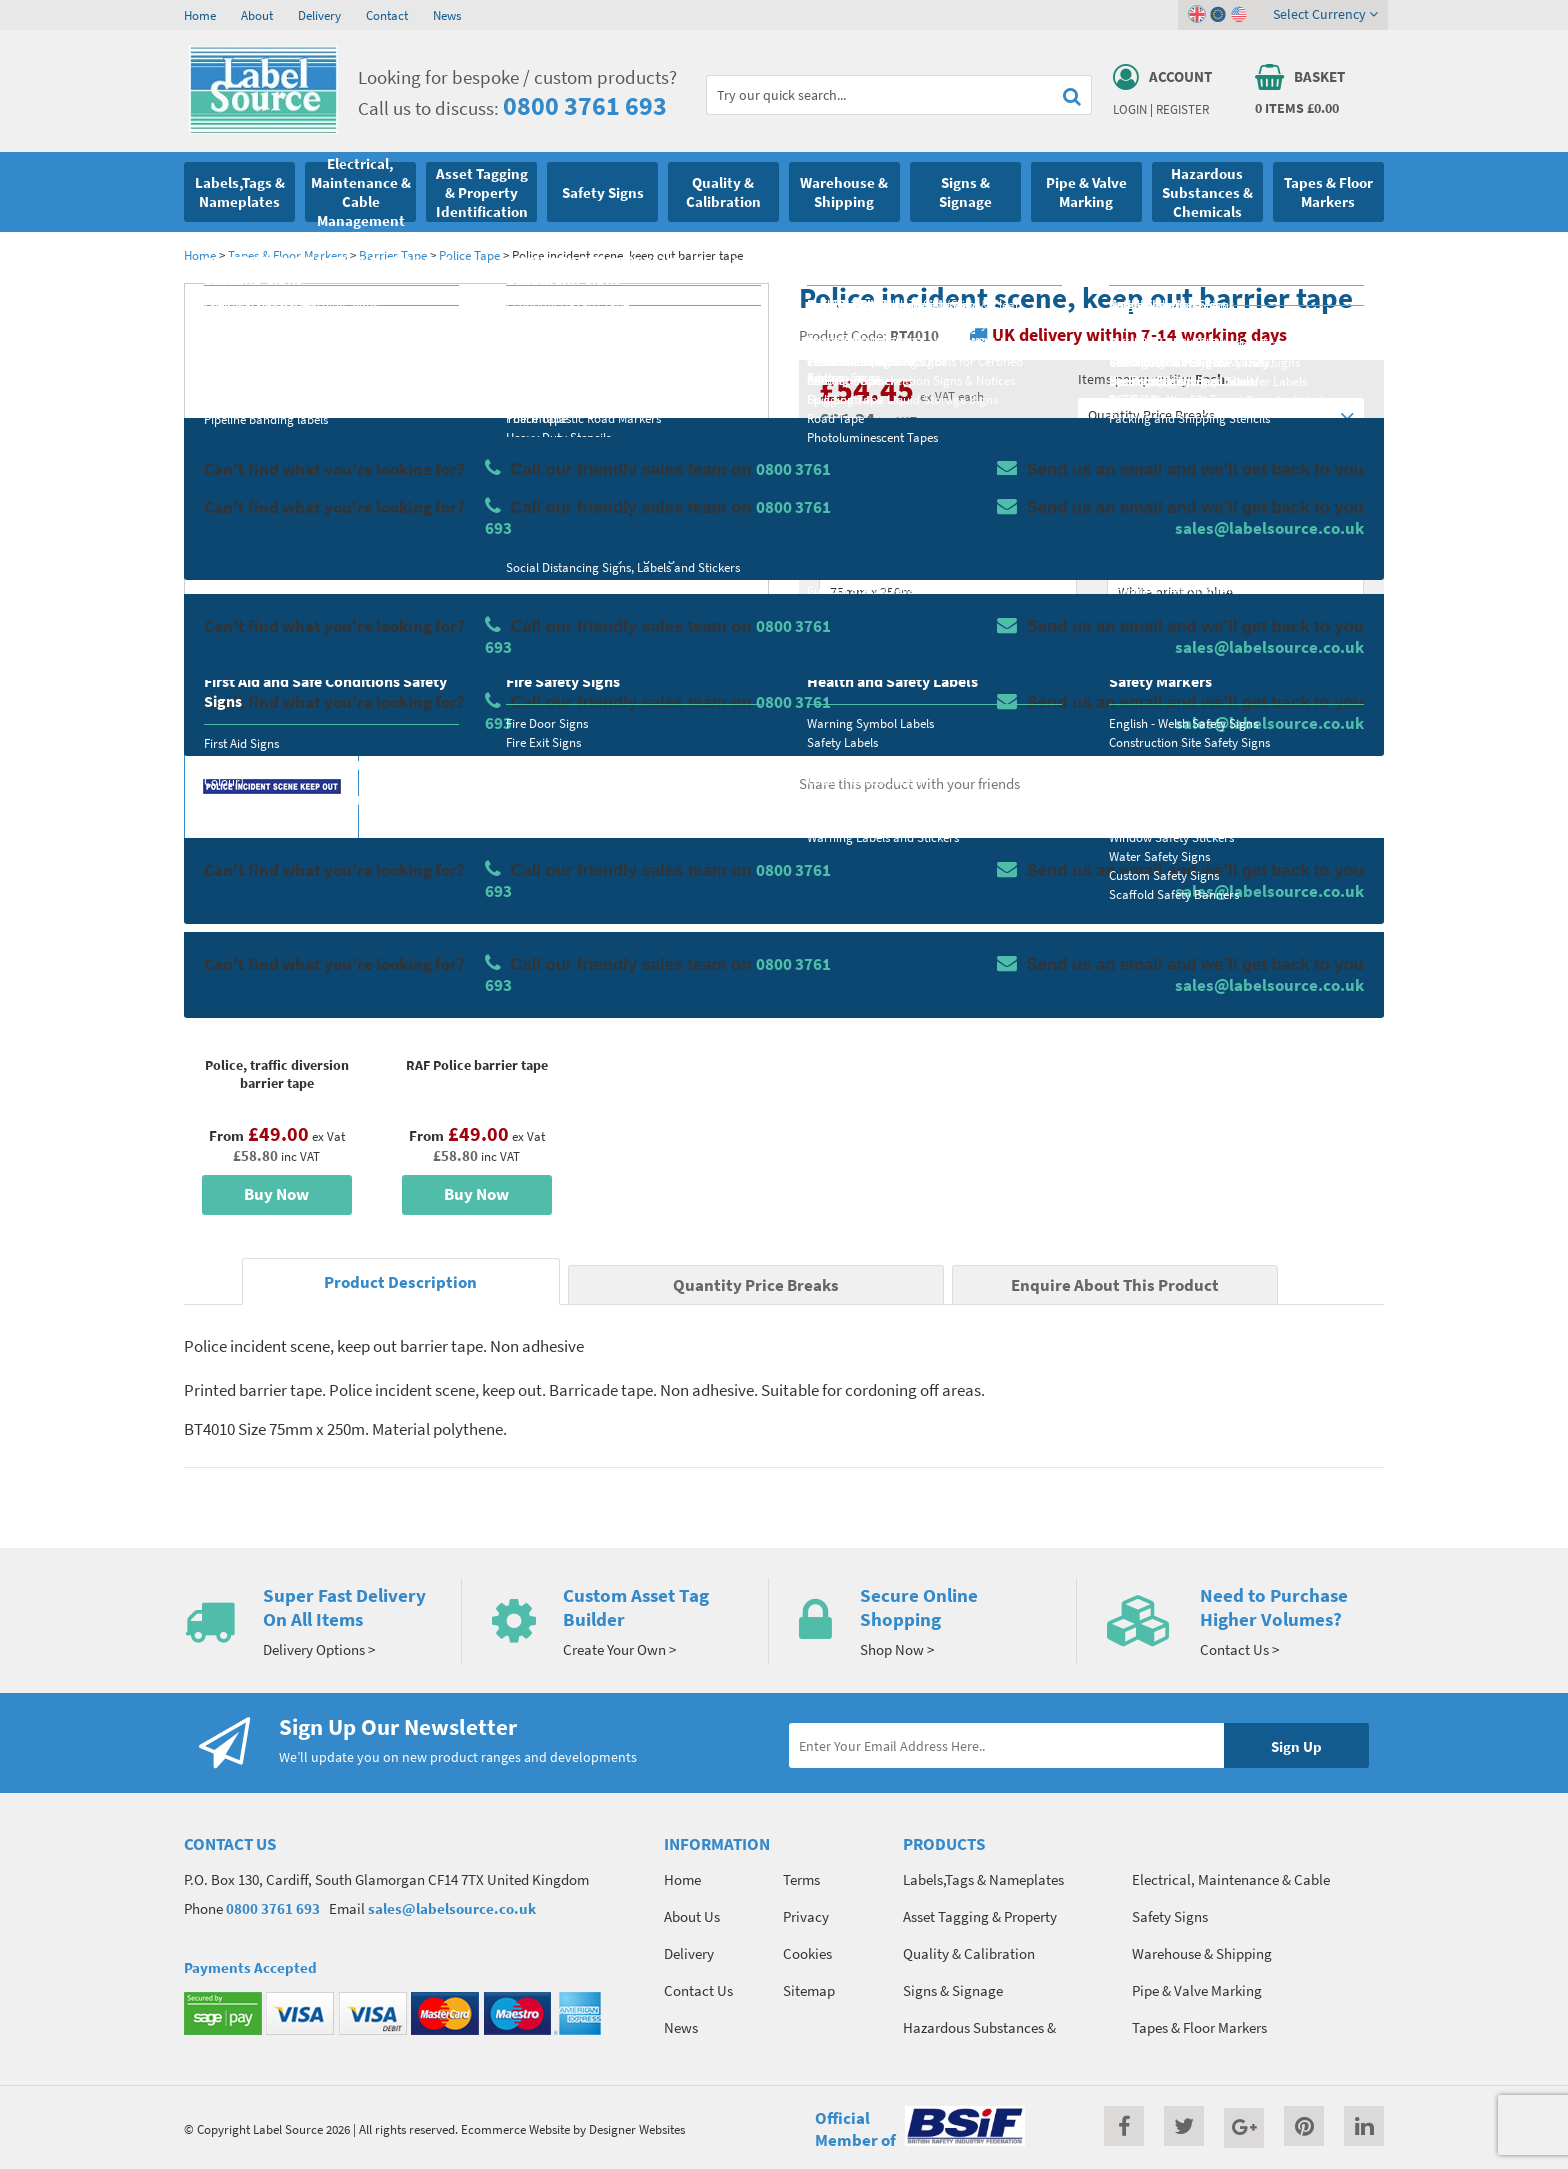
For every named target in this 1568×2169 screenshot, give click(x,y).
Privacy (806, 1916)
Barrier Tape (393, 255)
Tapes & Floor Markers (287, 255)
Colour (1128, 556)
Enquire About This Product (1115, 1285)
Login (1130, 109)
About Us (692, 1916)
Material (844, 477)
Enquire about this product (1235, 711)
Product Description (400, 1282)
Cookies (807, 1953)
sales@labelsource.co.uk (452, 1908)
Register (1182, 109)
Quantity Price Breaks (1221, 415)
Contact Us (698, 1990)
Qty (830, 635)
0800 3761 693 (585, 105)
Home (200, 15)
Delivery (319, 15)
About (257, 15)
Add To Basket (1235, 672)
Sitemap (809, 1990)
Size (831, 556)
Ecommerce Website (515, 2129)
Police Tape (469, 255)
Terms (801, 1879)
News (447, 15)
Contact (387, 15)
